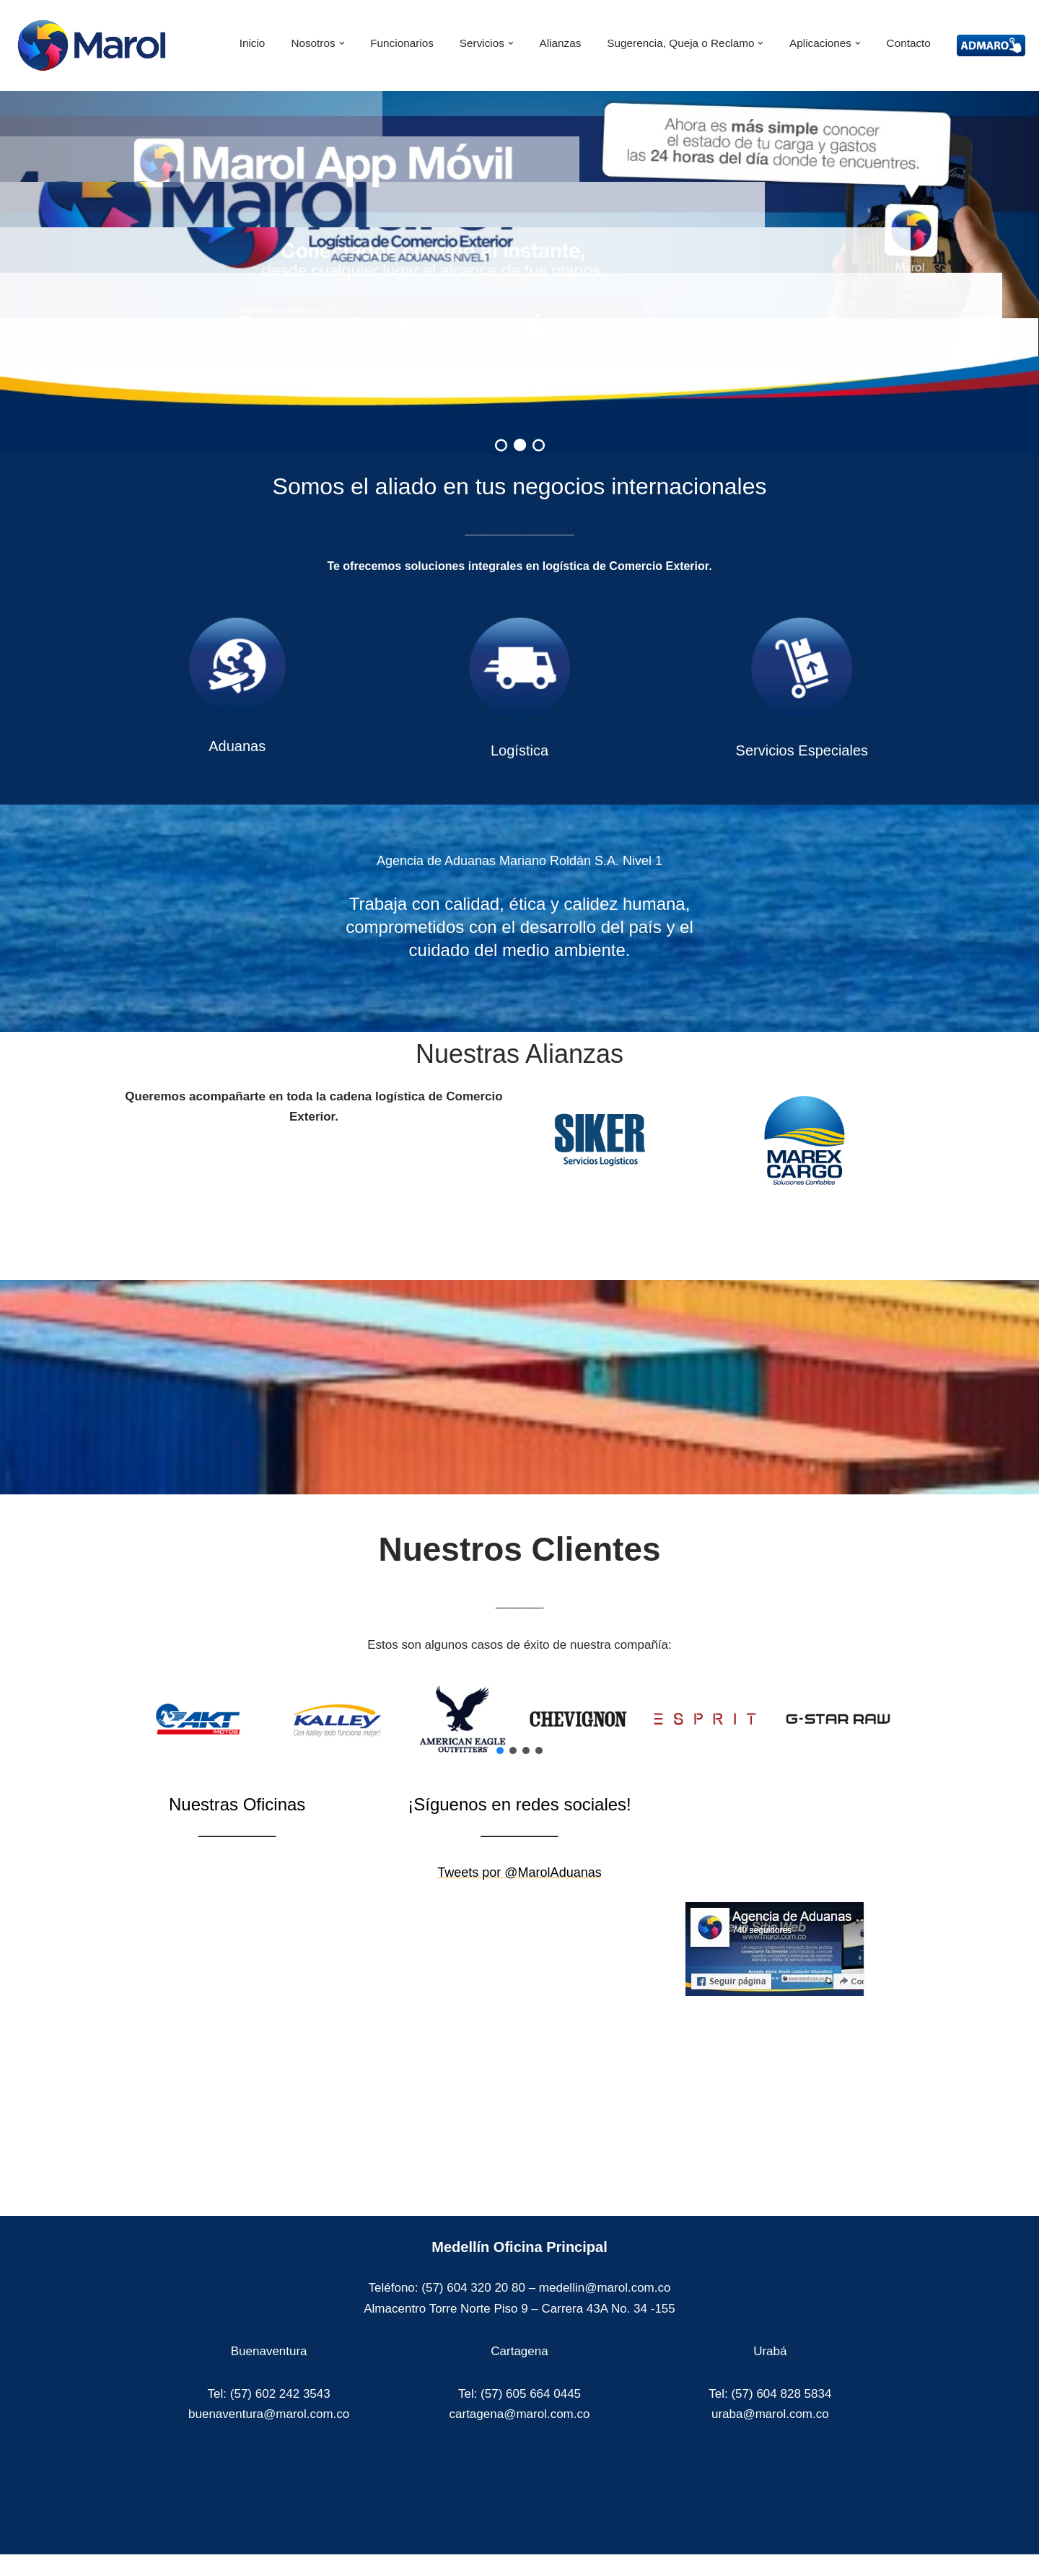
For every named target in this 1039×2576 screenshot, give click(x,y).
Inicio (253, 43)
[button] (342, 43)
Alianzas (561, 43)
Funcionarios (402, 43)
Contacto (909, 43)
